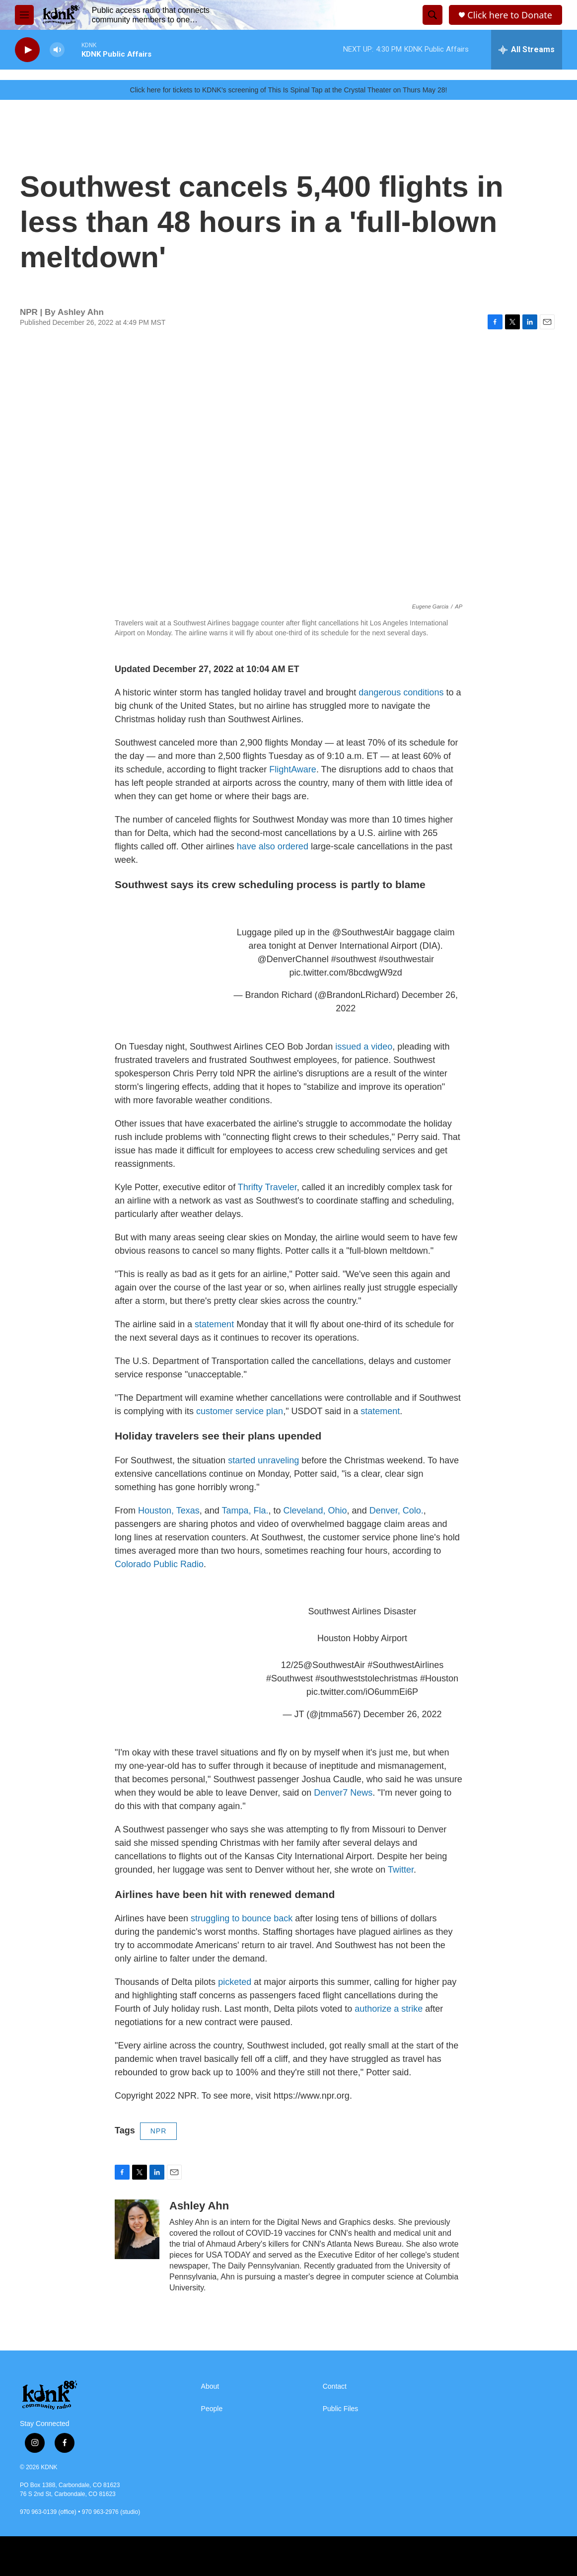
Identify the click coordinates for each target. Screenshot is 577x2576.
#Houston (439, 1678)
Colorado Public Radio (159, 1564)
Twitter (401, 1870)
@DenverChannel (292, 959)
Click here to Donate (509, 15)
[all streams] (526, 50)
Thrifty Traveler (267, 1187)
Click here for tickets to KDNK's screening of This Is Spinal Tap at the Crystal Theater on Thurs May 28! (288, 90)
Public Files (341, 2409)
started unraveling (263, 1460)
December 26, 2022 (402, 1714)
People (212, 2409)
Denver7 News (343, 1793)
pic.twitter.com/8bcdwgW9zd (345, 973)
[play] (27, 50)
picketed (234, 1982)
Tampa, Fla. (244, 1510)
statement (214, 1324)
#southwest (353, 959)
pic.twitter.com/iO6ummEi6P (362, 1692)
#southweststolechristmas (366, 1678)
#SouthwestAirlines (405, 1665)
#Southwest (289, 1678)
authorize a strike (387, 2009)
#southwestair (406, 959)
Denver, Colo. (396, 1510)
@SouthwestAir (363, 932)
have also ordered (272, 846)
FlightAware (292, 769)
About (210, 2386)
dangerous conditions (401, 692)
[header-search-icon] (432, 15)
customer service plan (239, 1411)
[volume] (57, 50)
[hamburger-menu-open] (24, 15)
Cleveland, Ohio (315, 1510)
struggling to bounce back (241, 1918)
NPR (158, 2131)
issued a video (363, 1047)
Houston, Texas (169, 1510)
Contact (335, 2386)
